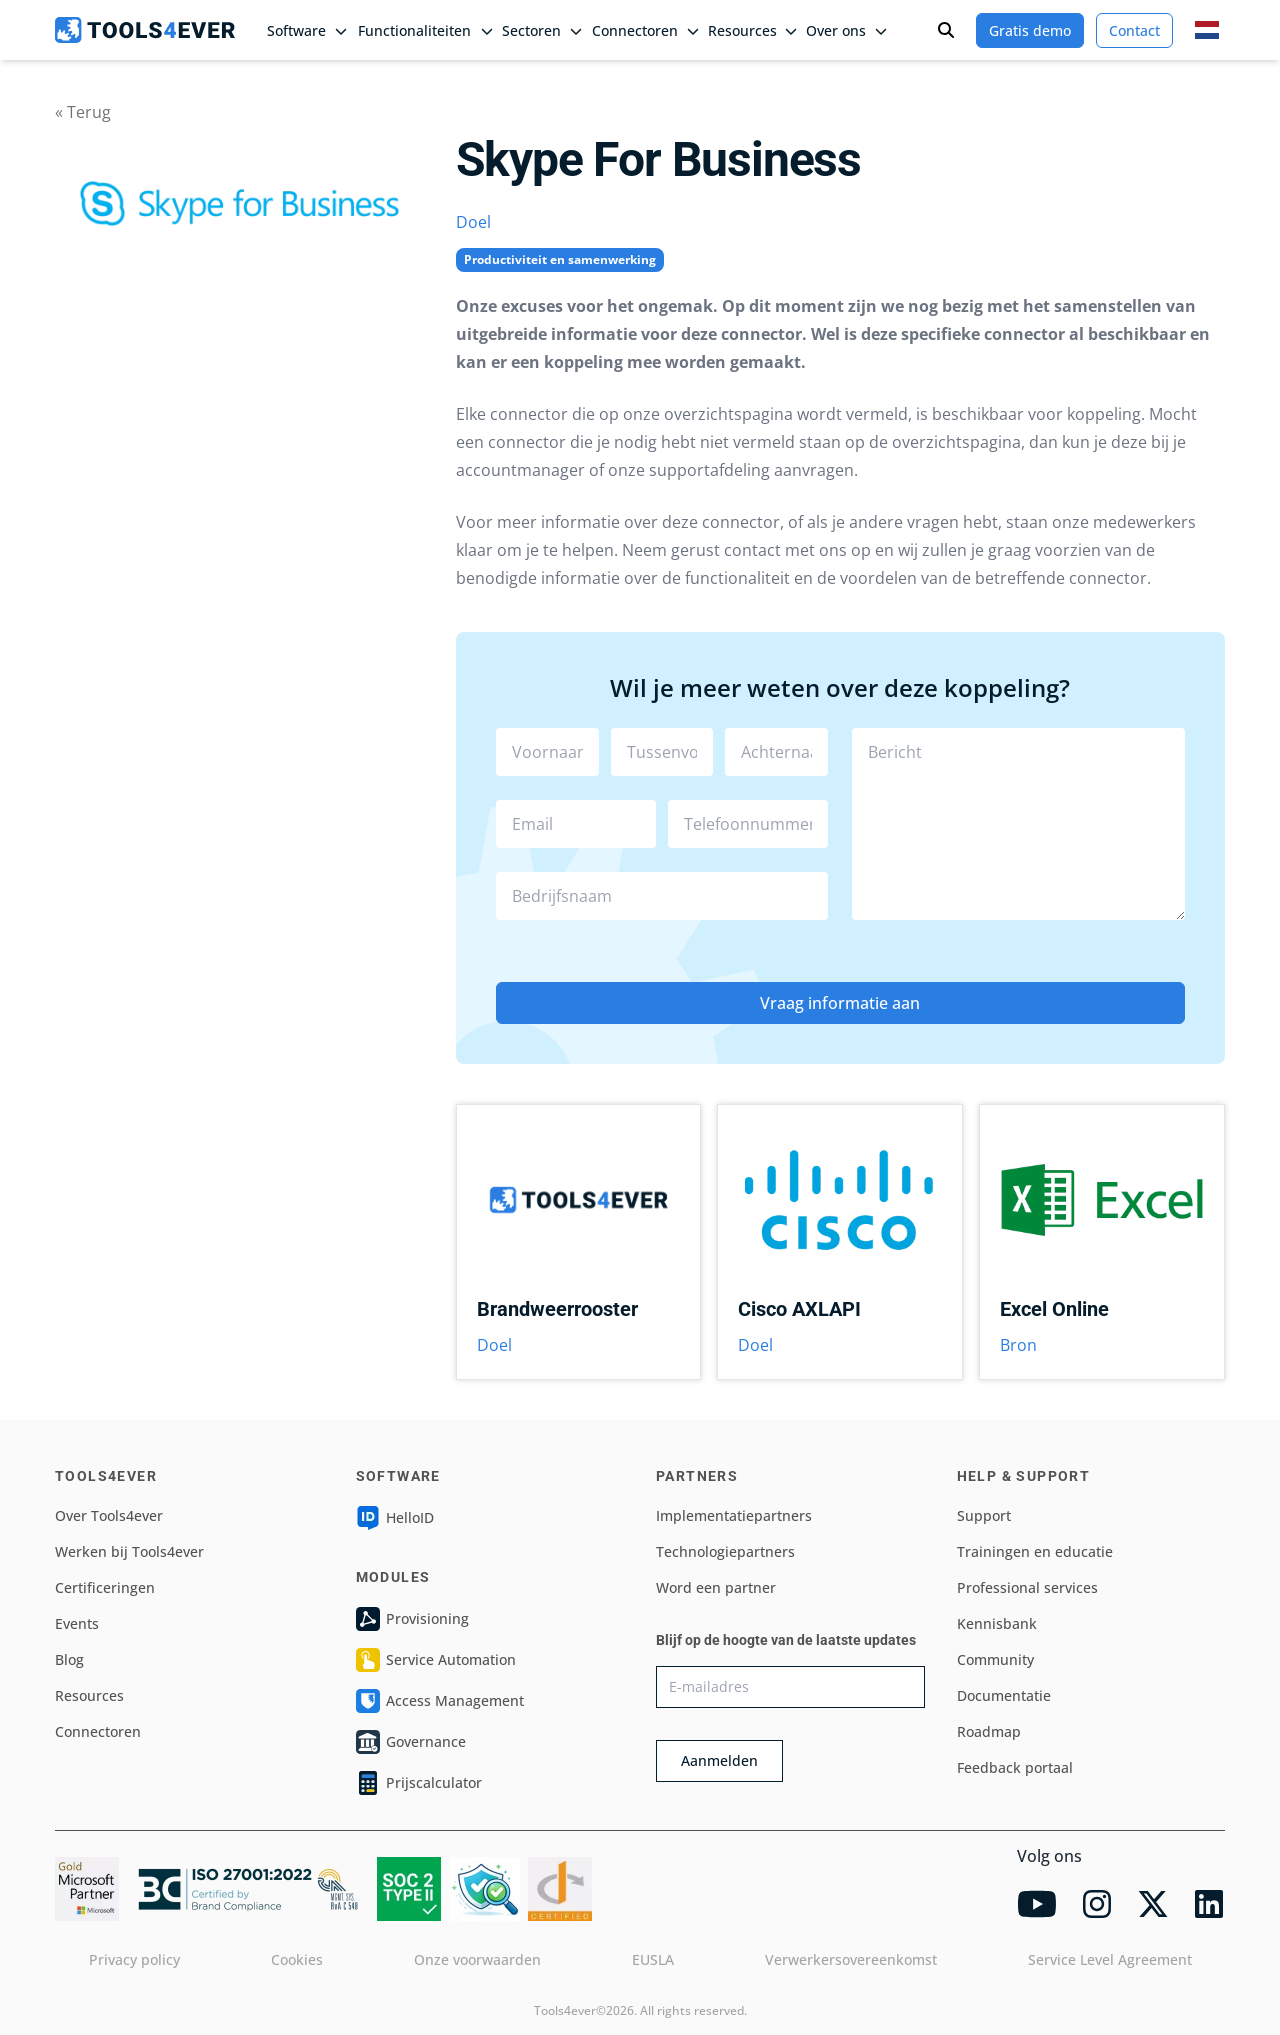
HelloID (395, 1518)
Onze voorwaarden (477, 1959)
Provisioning (412, 1619)
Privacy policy (134, 1959)
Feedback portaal (1015, 1767)
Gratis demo (1030, 30)
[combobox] (662, 896)
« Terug (83, 112)
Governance (411, 1742)
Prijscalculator (419, 1783)
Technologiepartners (725, 1551)
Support (984, 1515)
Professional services (1027, 1587)
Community (995, 1659)
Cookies (297, 1959)
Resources (89, 1695)
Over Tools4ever (109, 1515)
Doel (473, 222)
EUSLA (653, 1959)
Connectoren (98, 1731)
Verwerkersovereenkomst (851, 1959)
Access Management (440, 1701)
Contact (1134, 30)
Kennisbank (997, 1623)
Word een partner (716, 1587)
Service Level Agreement (1110, 1959)
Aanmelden (719, 1760)
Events (77, 1623)
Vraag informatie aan (840, 1003)
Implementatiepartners (734, 1515)
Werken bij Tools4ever (129, 1551)
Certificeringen (105, 1587)
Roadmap (989, 1731)
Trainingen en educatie (1035, 1551)
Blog (69, 1659)
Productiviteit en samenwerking (560, 259)
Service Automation (436, 1660)
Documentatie (1004, 1695)
